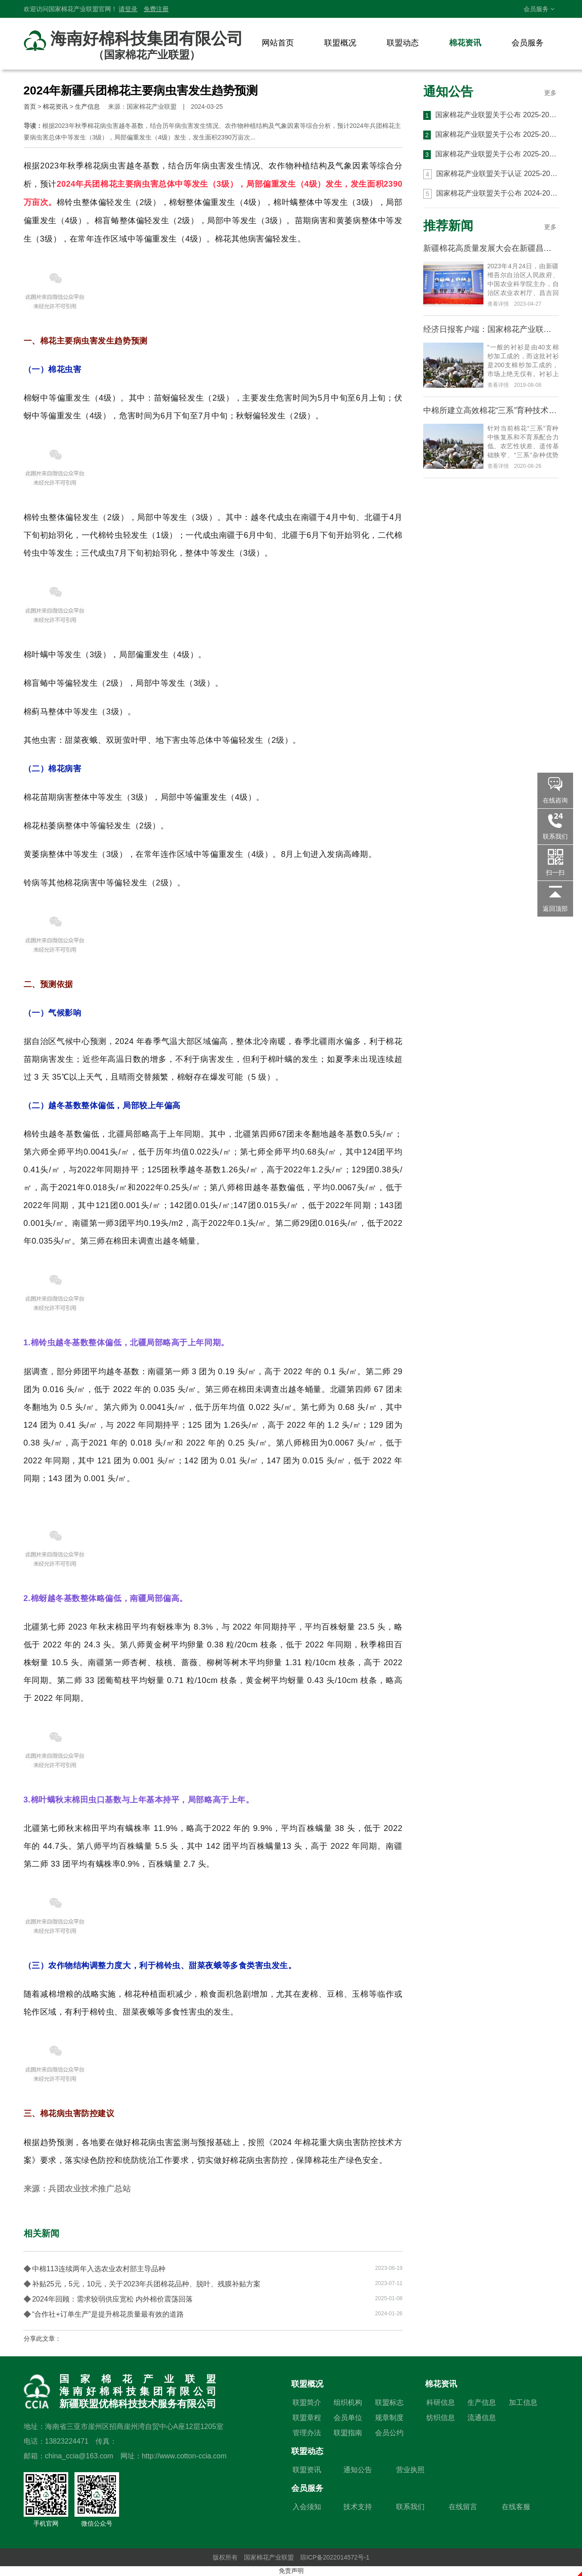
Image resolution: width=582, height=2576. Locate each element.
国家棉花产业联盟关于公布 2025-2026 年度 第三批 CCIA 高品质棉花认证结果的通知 (491, 115)
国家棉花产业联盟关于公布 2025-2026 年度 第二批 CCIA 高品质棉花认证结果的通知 (491, 135)
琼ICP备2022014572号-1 (335, 2557)
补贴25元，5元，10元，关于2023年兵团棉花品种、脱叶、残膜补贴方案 (213, 2283)
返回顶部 (555, 908)
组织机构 (348, 2402)
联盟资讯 (307, 2470)
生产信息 (87, 106)
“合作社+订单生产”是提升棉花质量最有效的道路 (213, 2313)
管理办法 (307, 2433)
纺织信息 (440, 2417)
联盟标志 (389, 2402)
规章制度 (389, 2417)
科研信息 (440, 2402)
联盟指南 (348, 2433)
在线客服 (516, 2506)
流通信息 (481, 2417)
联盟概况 (340, 42)
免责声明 (291, 2570)
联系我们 (410, 2506)
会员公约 (389, 2433)
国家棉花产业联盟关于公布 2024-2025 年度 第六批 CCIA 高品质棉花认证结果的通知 (491, 194)
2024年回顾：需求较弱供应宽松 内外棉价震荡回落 (213, 2298)
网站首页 (278, 42)
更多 (550, 92)
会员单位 (348, 2417)
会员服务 (539, 8)
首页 (30, 106)
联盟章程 (307, 2417)
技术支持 (357, 2506)
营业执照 (410, 2470)
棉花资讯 (465, 42)
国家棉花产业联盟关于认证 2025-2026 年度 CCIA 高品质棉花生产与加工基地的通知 (491, 174)
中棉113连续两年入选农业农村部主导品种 (213, 2268)
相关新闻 (41, 2233)
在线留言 (463, 2506)
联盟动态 (403, 42)
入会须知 (307, 2506)
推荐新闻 (448, 226)
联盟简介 (307, 2402)
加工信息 (523, 2402)
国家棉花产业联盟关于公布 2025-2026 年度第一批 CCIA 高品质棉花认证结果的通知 (491, 154)
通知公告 (448, 91)
